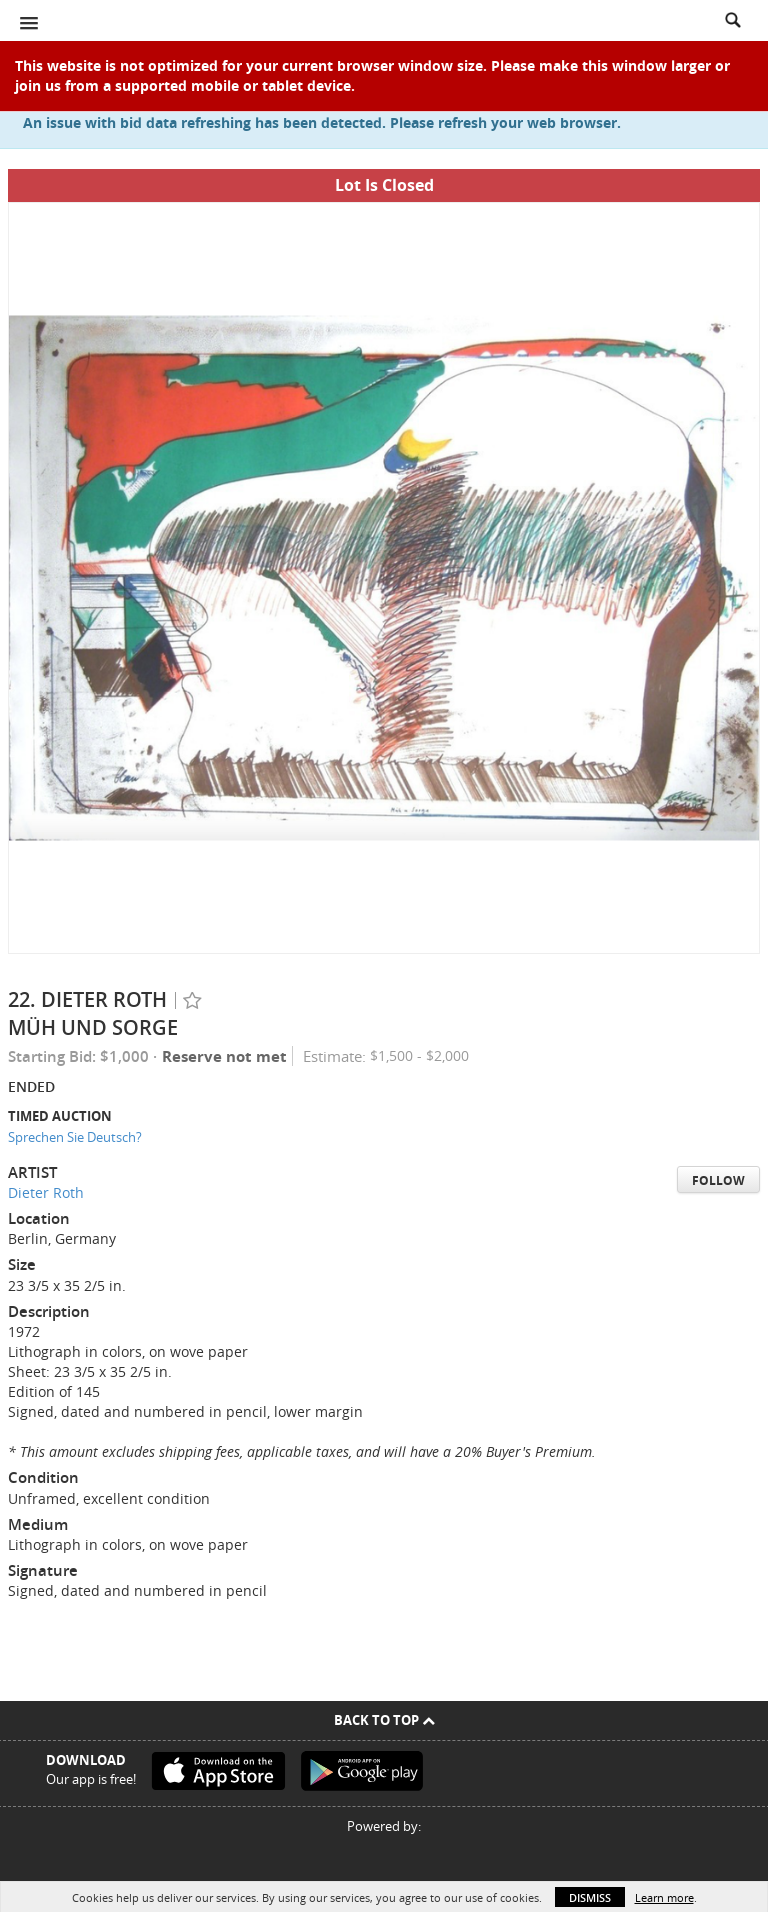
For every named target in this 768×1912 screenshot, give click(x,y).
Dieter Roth (46, 1192)
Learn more (664, 1897)
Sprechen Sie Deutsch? (75, 1137)
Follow (718, 1180)
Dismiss (590, 1897)
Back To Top (384, 1720)
